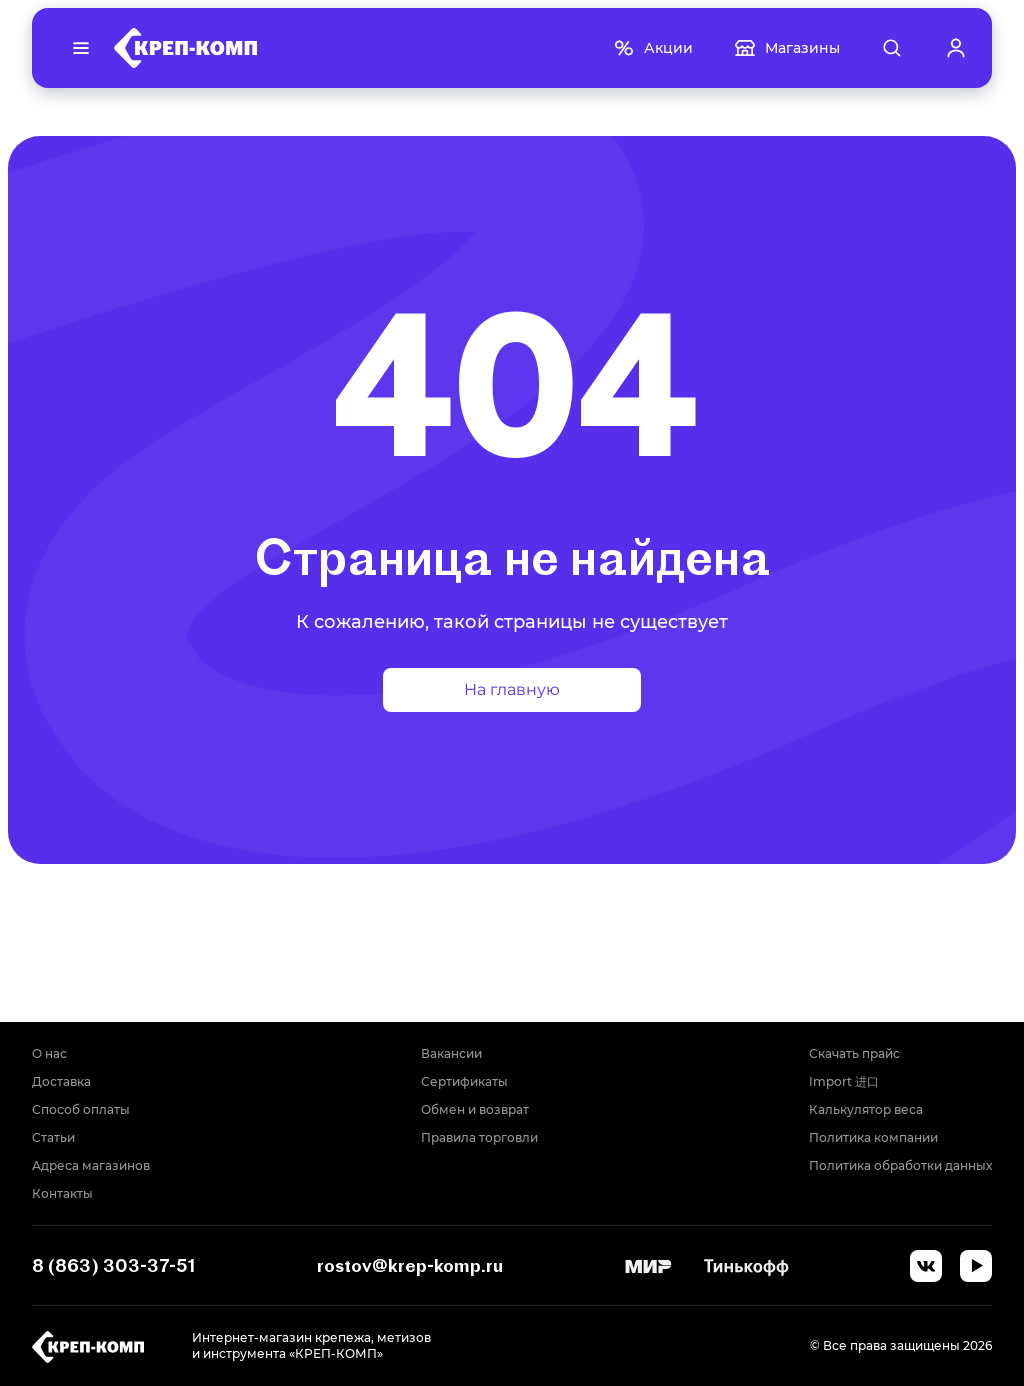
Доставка (61, 1081)
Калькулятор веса (866, 1109)
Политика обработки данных (900, 1165)
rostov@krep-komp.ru (410, 1265)
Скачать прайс (854, 1053)
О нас (49, 1053)
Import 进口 (844, 1081)
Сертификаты (464, 1081)
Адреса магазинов (91, 1165)
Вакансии (451, 1053)
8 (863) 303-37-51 (114, 1265)
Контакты (62, 1193)
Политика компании (873, 1137)
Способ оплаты (81, 1109)
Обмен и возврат (475, 1109)
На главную (512, 689)
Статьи (53, 1137)
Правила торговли (479, 1137)
